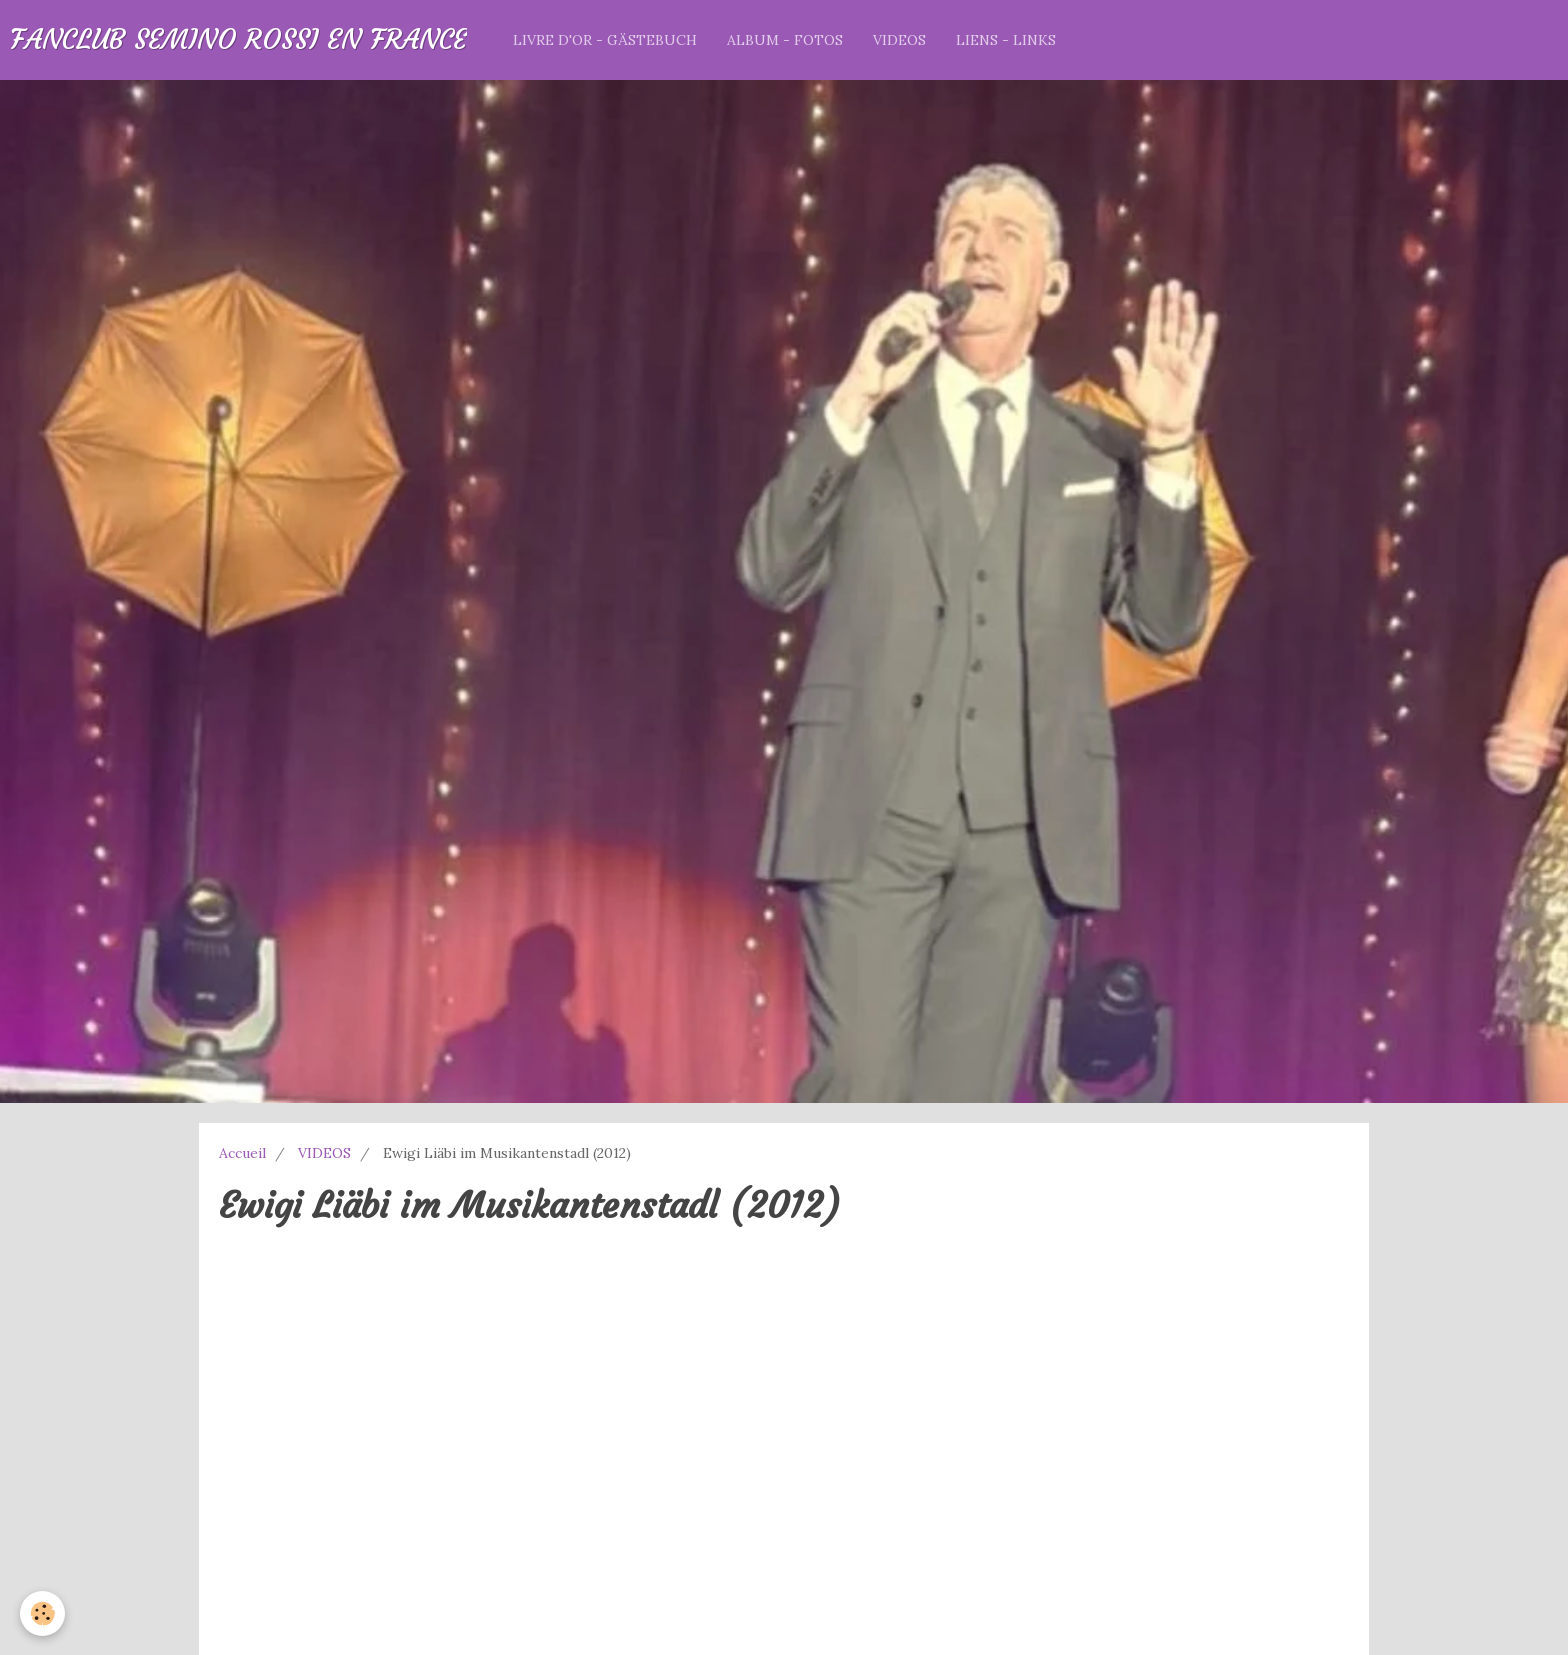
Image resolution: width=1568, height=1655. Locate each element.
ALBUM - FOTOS (785, 40)
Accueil (242, 1153)
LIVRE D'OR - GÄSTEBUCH (605, 40)
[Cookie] (42, 1613)
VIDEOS (899, 40)
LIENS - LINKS (1006, 40)
